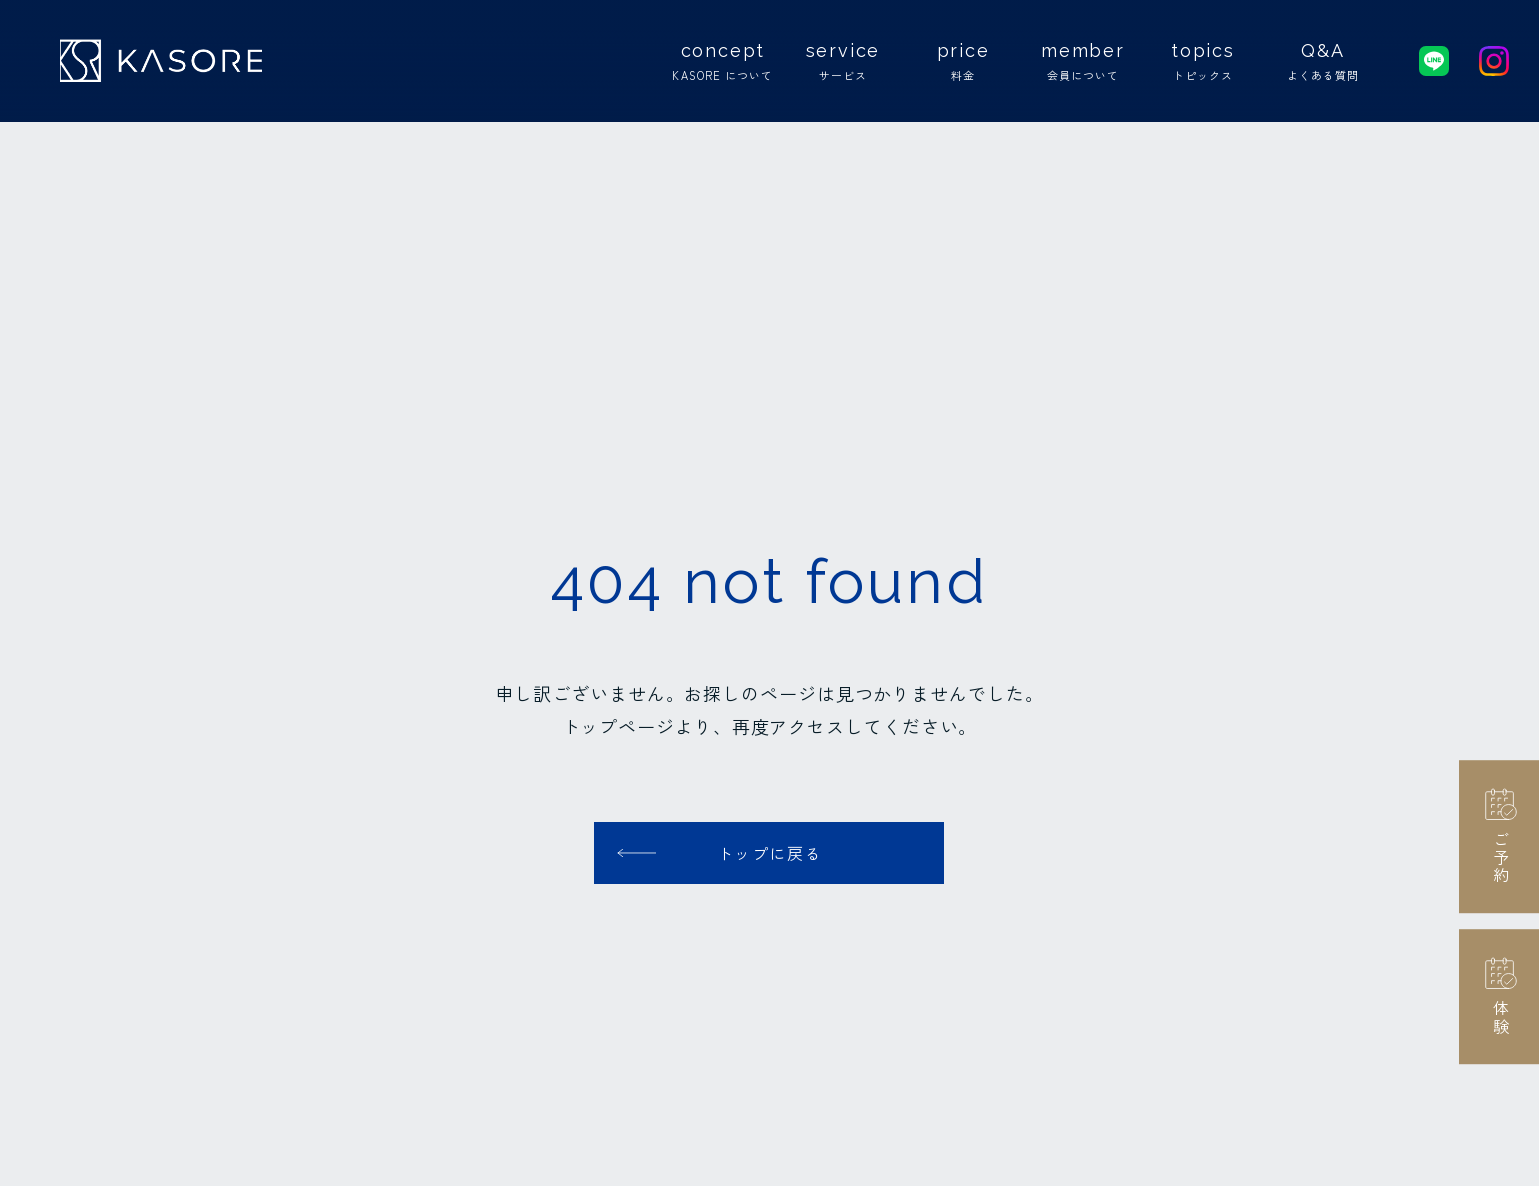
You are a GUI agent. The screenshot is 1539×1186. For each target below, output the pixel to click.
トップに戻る (770, 853)
